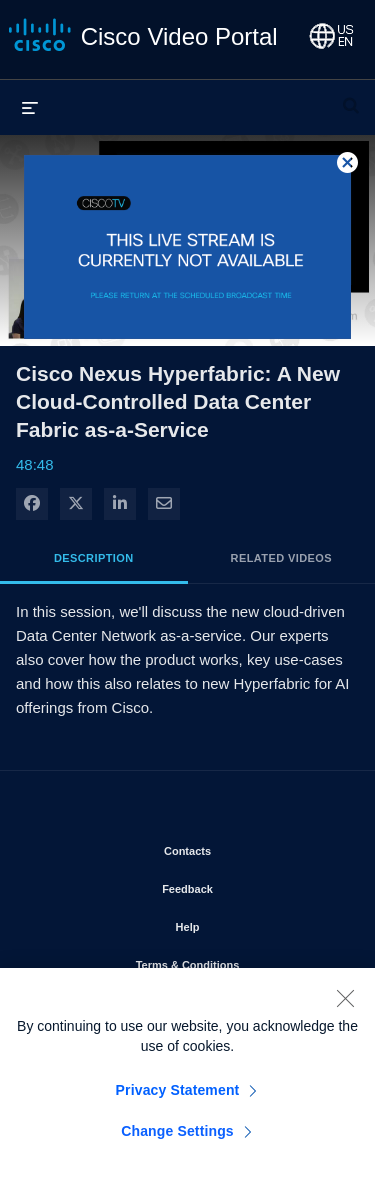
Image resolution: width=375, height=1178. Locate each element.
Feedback (244, 885)
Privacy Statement (178, 1096)
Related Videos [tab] (281, 558)
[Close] (345, 1004)
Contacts (244, 847)
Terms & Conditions (240, 961)
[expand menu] (30, 107)
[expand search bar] (351, 97)
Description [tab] (94, 558)
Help (245, 923)
